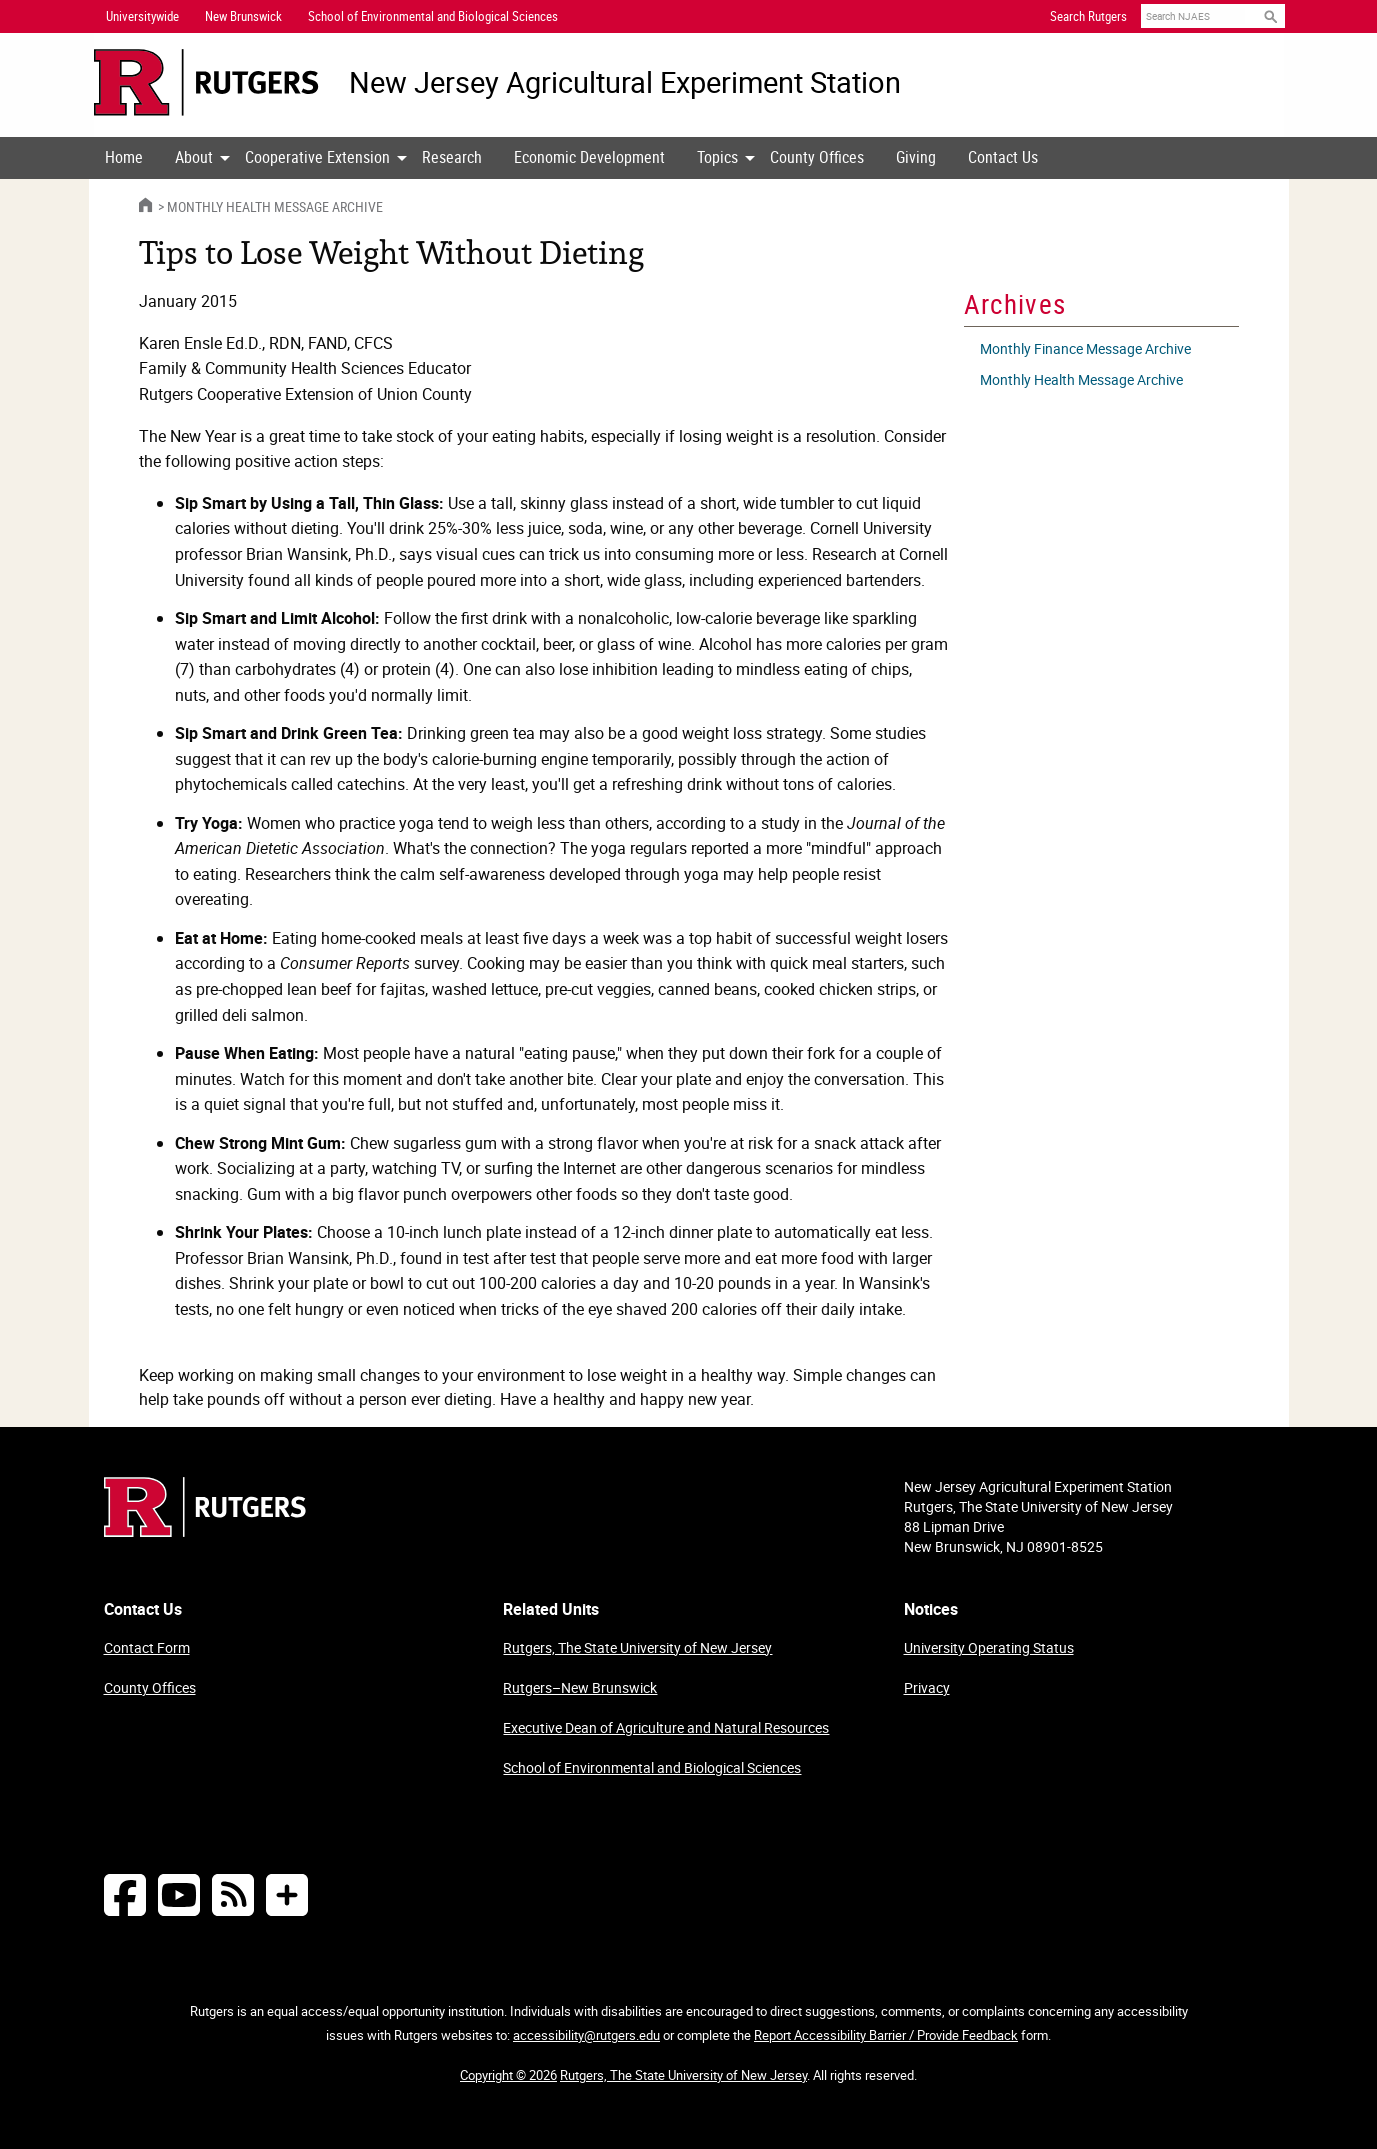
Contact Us (1003, 157)
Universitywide (142, 16)
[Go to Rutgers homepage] (205, 1531)
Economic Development (589, 157)
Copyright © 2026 (508, 2075)
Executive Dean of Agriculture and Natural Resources (666, 1727)
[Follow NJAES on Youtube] (179, 1894)
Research (452, 157)
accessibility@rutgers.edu (586, 2035)
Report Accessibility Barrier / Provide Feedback (886, 2035)
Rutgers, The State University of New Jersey (637, 1647)
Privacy (927, 1687)
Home (124, 157)
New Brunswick (243, 16)
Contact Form (147, 1647)
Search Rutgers (1088, 16)
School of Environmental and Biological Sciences (652, 1767)
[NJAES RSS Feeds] (233, 1894)
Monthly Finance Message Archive (1085, 348)
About (194, 157)
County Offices (817, 157)
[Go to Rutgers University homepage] (206, 82)
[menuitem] (124, 158)
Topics (717, 157)
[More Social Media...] (287, 1894)
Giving (916, 157)
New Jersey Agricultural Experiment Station (625, 82)
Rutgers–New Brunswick (580, 1687)
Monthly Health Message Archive (275, 206)
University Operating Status (989, 1647)
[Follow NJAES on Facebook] (125, 1894)
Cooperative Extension (317, 157)
